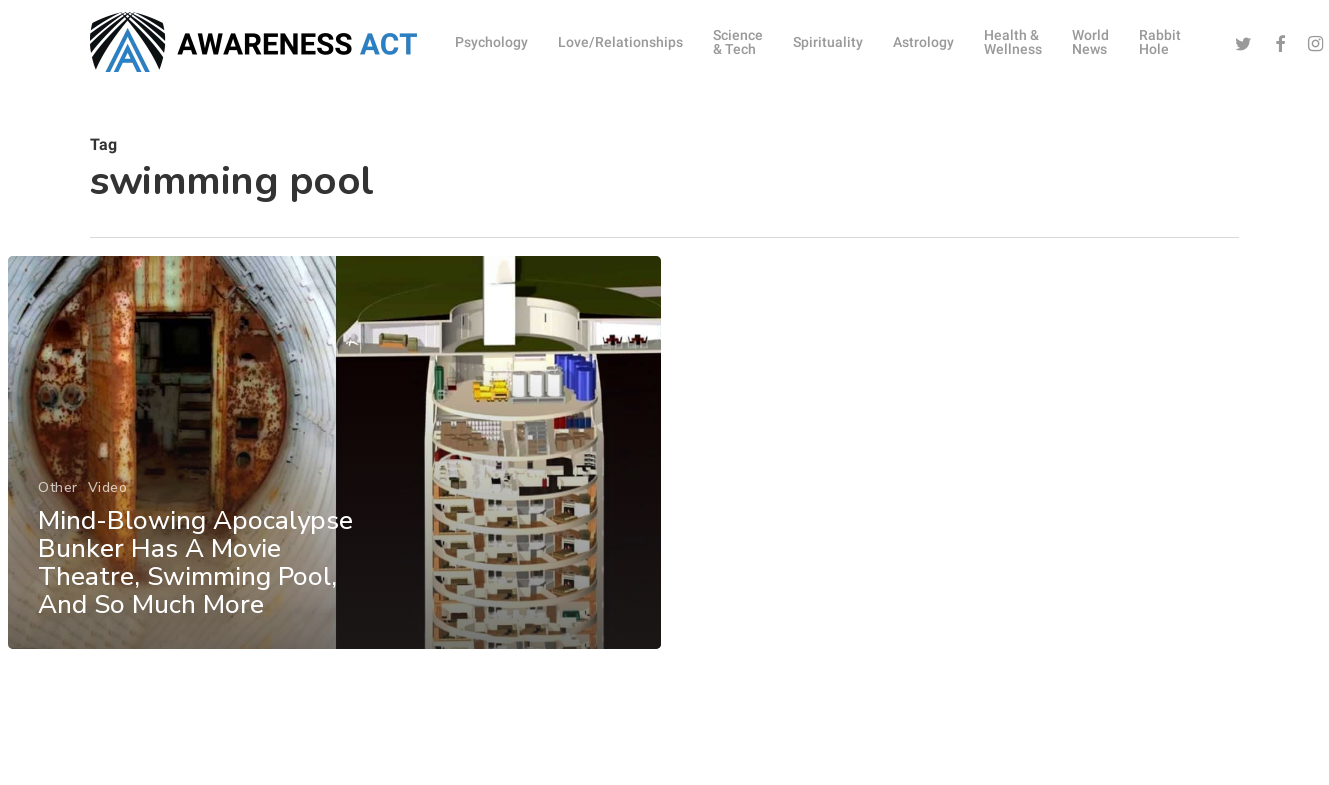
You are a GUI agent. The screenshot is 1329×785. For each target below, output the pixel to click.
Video (107, 499)
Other (58, 499)
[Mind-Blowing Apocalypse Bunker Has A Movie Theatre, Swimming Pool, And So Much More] (333, 464)
